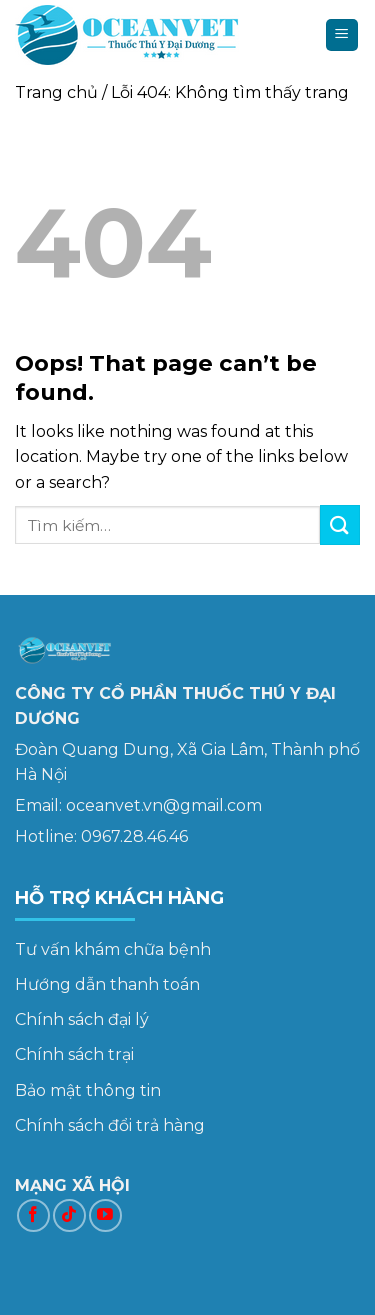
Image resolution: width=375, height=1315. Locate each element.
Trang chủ (56, 92)
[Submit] (340, 524)
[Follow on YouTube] (105, 1215)
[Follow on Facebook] (33, 1215)
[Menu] (342, 35)
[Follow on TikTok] (69, 1215)
